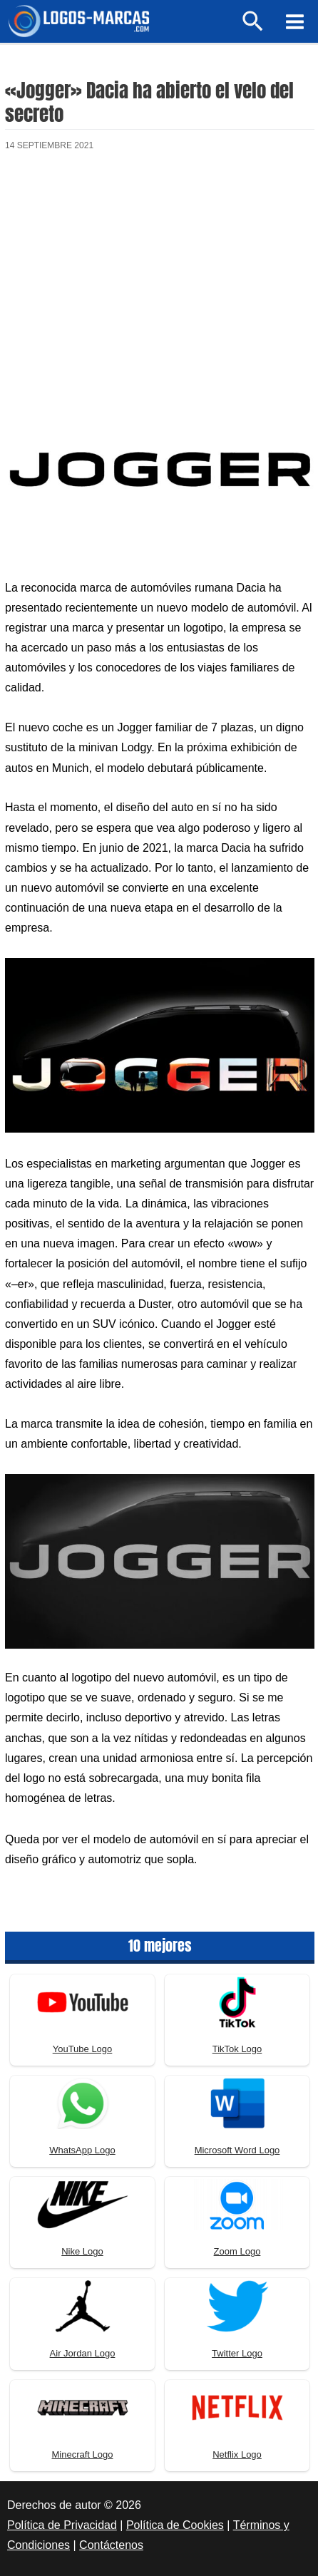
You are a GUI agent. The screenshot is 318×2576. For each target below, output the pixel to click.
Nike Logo (82, 2251)
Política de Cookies (175, 2525)
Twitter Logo (237, 2353)
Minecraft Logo (82, 2454)
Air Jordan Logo (83, 2353)
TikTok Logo (237, 2049)
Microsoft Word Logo (237, 2150)
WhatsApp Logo (82, 2150)
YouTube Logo (83, 2049)
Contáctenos (111, 2545)
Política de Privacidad (62, 2525)
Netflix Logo (237, 2454)
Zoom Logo (237, 2251)
